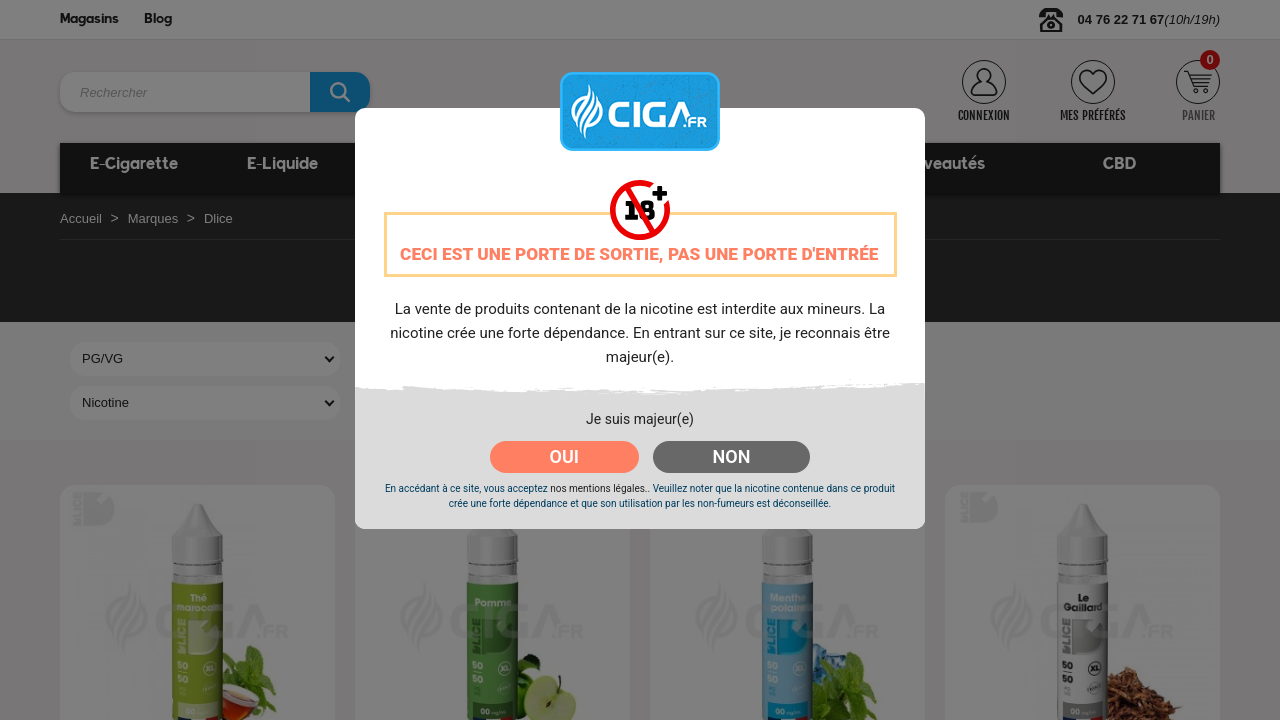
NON (732, 456)
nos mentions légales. (598, 488)
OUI (564, 456)
